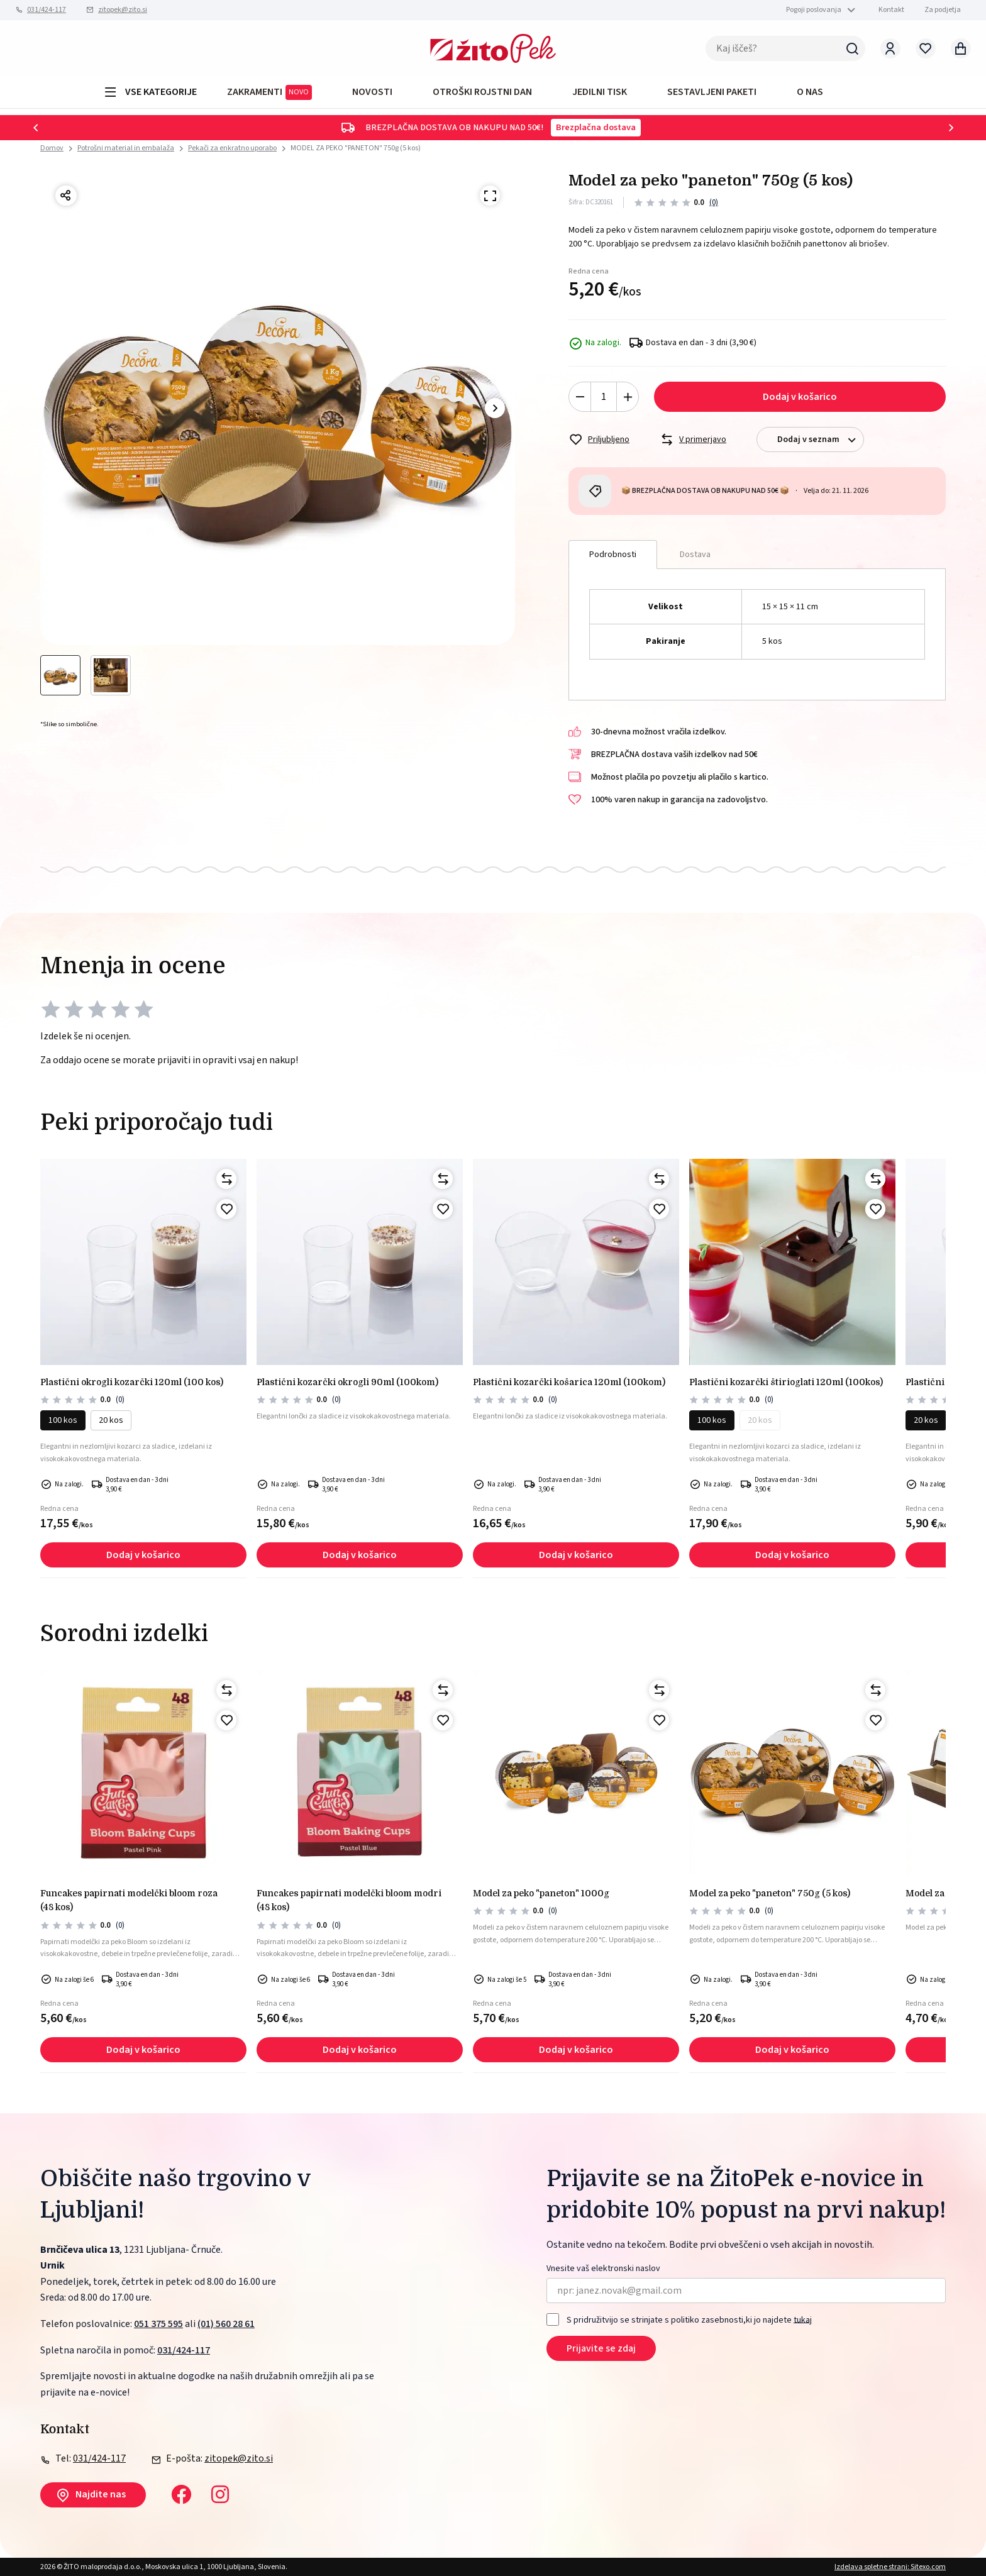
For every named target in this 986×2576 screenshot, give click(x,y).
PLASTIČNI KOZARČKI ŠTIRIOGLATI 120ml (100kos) (786, 1382)
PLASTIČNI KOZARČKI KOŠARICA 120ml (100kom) (569, 1382)
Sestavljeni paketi (711, 92)
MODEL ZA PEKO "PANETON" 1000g (541, 1893)
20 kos (111, 1420)
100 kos (62, 1420)
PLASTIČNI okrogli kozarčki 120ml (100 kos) (131, 1382)
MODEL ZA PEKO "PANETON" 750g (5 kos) (356, 148)
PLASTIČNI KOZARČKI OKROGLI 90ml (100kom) (347, 1382)
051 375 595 (158, 2324)
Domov (52, 148)
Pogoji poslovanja (813, 9)
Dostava (695, 554)
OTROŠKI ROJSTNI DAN (482, 92)
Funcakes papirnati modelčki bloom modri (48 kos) (349, 1900)
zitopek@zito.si (122, 9)
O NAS (810, 92)
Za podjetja (942, 9)
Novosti (372, 92)
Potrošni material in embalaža (125, 148)
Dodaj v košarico (800, 397)
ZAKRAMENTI (269, 92)
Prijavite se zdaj (601, 2348)
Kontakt (891, 9)
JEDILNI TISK (599, 92)
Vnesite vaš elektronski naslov (603, 2269)
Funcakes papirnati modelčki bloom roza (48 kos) (129, 1900)
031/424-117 (46, 9)
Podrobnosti (612, 554)
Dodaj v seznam (820, 440)
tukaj (803, 2319)
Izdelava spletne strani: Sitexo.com (890, 2567)
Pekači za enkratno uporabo (232, 148)
